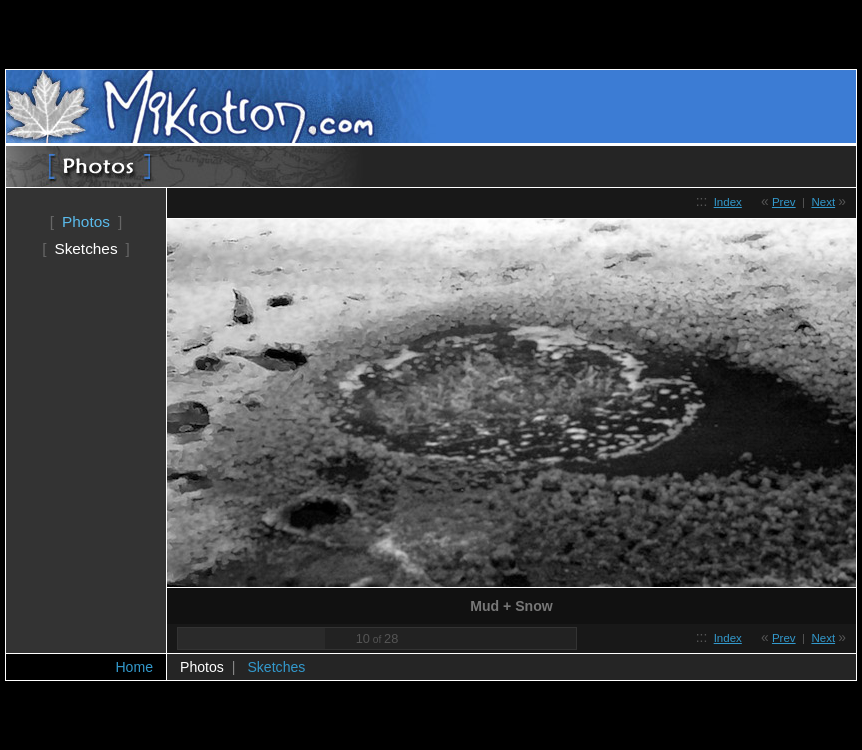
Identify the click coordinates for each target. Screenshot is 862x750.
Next (823, 202)
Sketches (86, 248)
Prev (784, 202)
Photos (86, 221)
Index (728, 202)
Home (134, 667)
